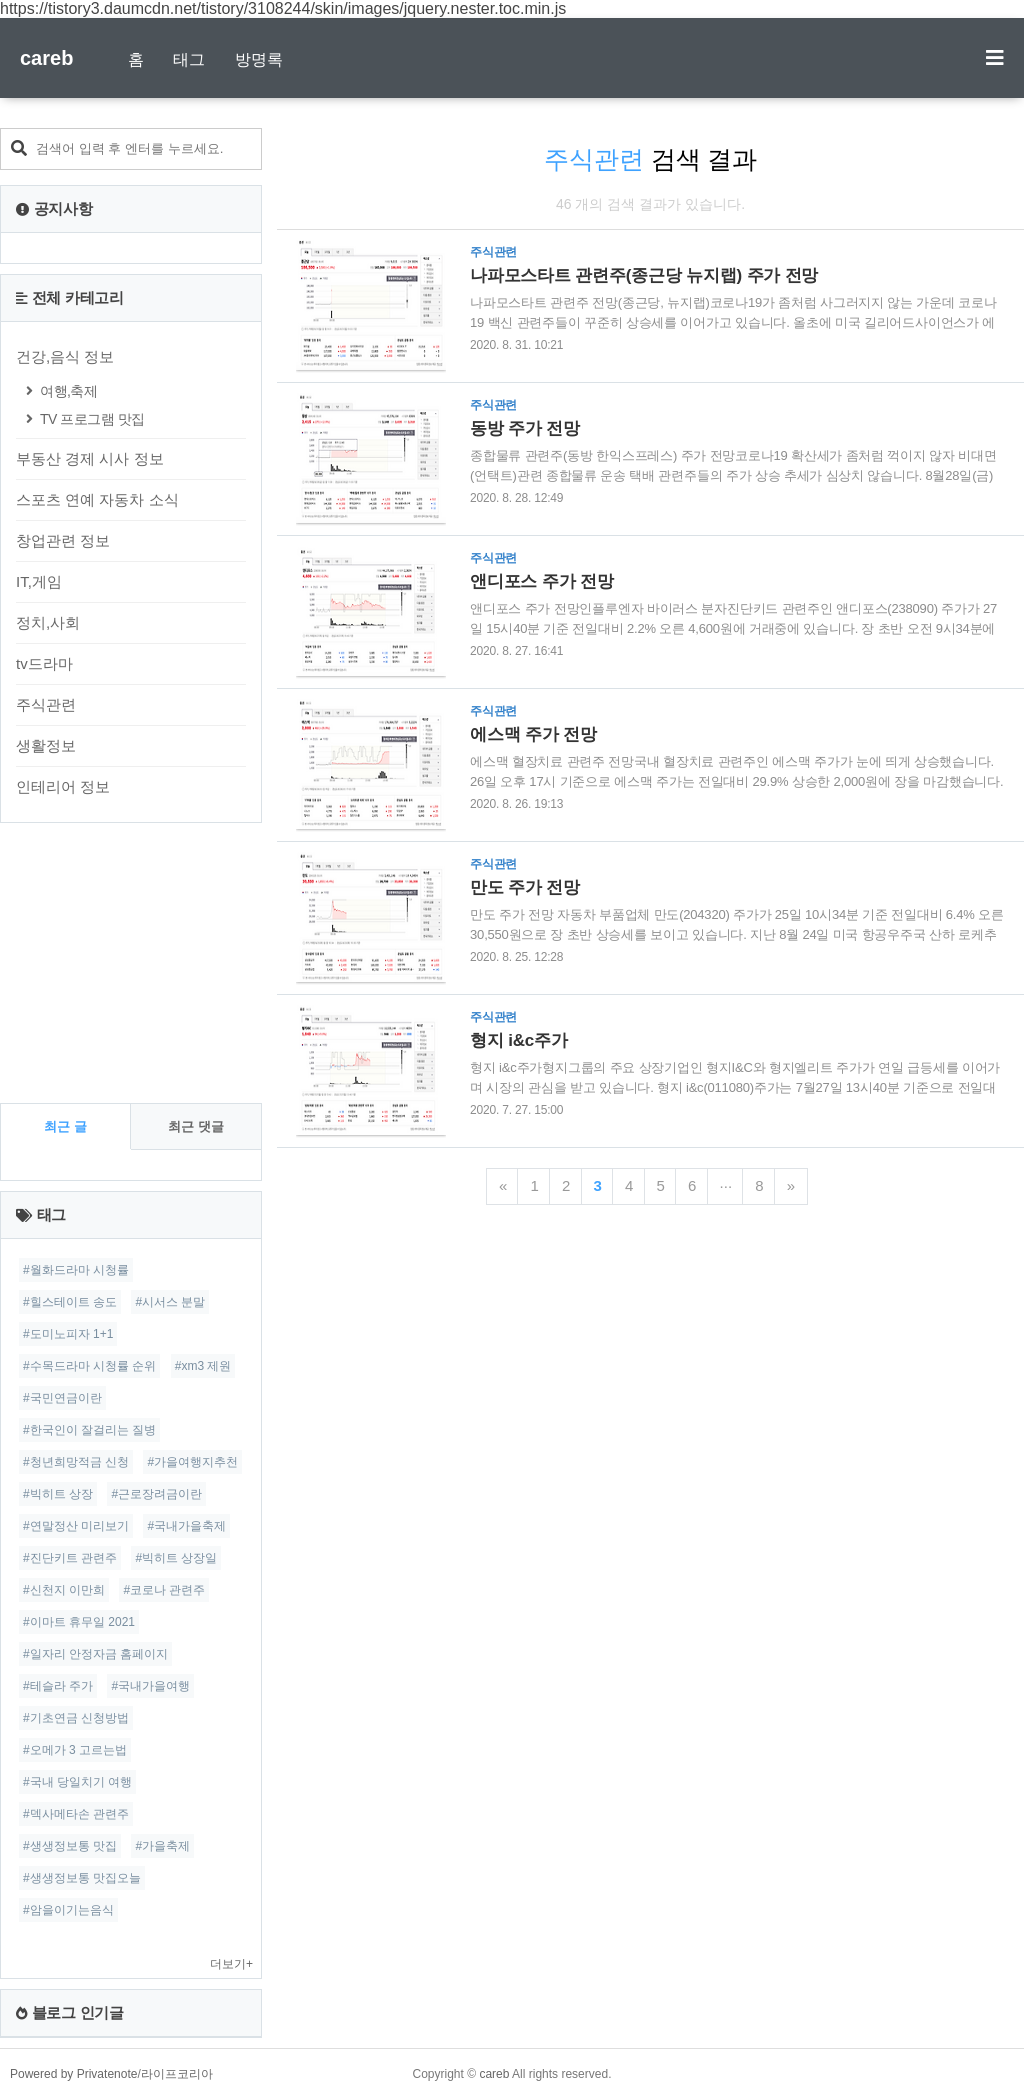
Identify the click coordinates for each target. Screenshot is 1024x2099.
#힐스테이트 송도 (70, 1302)
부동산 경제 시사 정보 (90, 458)
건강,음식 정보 (65, 356)
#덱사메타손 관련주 (76, 1814)
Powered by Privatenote (73, 2074)
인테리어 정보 (63, 786)
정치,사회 (48, 622)
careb (46, 58)
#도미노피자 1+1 (68, 1334)
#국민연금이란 (62, 1398)
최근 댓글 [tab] (196, 1126)
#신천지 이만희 (64, 1590)
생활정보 (46, 745)
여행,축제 (68, 391)
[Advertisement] (131, 963)
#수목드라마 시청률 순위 (89, 1366)
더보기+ (231, 1964)
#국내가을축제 (186, 1526)
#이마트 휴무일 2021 (79, 1622)
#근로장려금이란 (156, 1494)
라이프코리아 (177, 2074)
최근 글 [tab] (65, 1126)
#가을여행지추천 (192, 1462)
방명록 (259, 59)
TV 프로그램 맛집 (92, 419)
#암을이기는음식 (68, 1910)
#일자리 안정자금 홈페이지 (95, 1654)
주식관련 (46, 704)
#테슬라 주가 (58, 1686)
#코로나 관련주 (164, 1590)
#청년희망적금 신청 (76, 1462)
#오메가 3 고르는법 (75, 1750)
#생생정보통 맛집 (70, 1846)
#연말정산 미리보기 (76, 1526)
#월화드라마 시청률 (76, 1270)
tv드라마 (44, 663)
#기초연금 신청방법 (76, 1718)
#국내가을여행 (150, 1686)
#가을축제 (162, 1846)
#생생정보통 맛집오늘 (82, 1878)
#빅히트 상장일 (176, 1558)
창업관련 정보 (63, 540)
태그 (189, 59)
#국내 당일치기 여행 (77, 1782)
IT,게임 (39, 581)
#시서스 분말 (170, 1302)
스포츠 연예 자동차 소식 (97, 499)
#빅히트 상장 (58, 1494)
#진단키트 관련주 (70, 1558)
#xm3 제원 (203, 1366)
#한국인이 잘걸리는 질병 (89, 1430)
